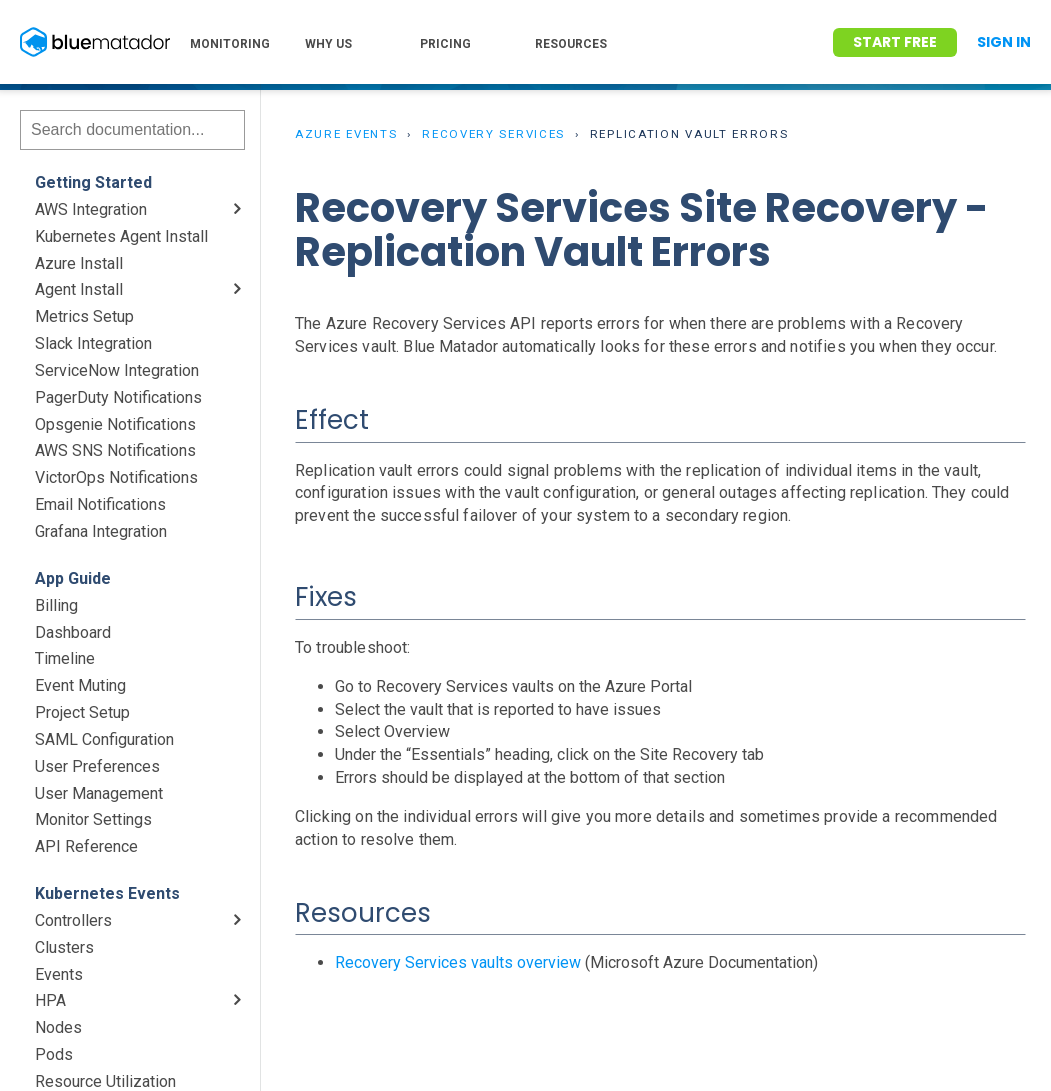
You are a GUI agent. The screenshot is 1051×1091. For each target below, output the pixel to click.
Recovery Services (493, 134)
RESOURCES (571, 44)
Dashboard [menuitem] (73, 632)
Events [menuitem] (59, 974)
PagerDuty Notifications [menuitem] (118, 397)
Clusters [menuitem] (64, 947)
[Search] (132, 130)
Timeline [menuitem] (65, 658)
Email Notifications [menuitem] (100, 504)
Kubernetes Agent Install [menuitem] (121, 236)
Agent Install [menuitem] (79, 289)
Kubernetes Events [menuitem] (107, 893)
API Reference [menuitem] (86, 846)
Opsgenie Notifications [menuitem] (115, 424)
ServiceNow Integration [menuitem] (117, 370)
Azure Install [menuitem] (79, 263)
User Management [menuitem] (99, 793)
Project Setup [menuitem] (82, 712)
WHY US (328, 44)
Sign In (1004, 42)
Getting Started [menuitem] (93, 182)
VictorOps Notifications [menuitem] (116, 477)
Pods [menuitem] (54, 1054)
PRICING (445, 44)
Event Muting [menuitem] (80, 685)
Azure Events (346, 134)
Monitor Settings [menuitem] (93, 819)
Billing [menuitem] (56, 605)
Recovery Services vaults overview (458, 962)
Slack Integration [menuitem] (93, 343)
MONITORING (230, 44)
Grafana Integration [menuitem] (101, 531)
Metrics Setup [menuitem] (84, 316)
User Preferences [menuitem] (97, 766)
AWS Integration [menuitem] (91, 209)
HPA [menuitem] (50, 1000)
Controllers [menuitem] (73, 920)
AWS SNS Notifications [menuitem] (115, 450)
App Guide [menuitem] (73, 578)
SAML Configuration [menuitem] (104, 739)
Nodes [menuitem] (58, 1027)
